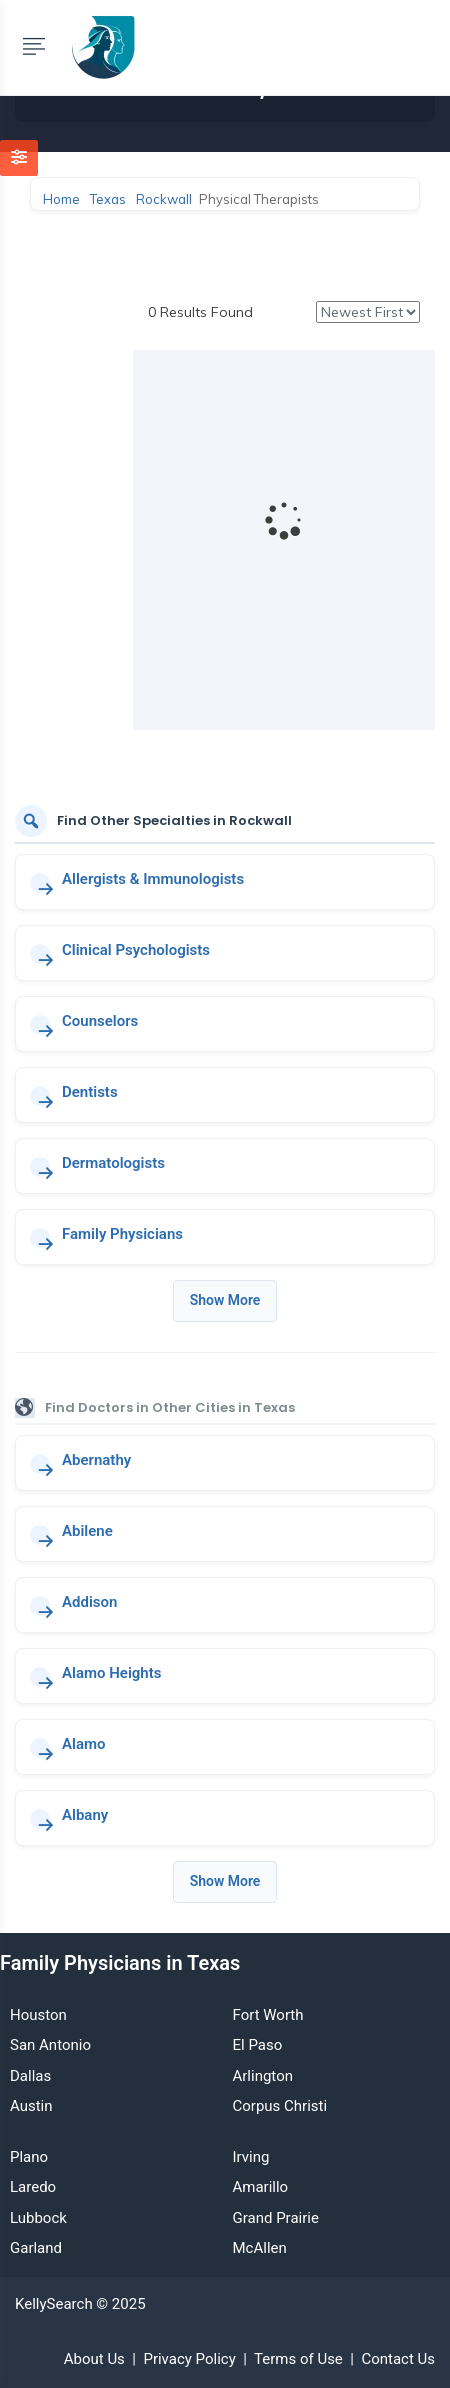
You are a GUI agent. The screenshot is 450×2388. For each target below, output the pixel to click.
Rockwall (164, 199)
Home (61, 199)
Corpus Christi (280, 2106)
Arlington (263, 2076)
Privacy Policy (189, 2359)
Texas (108, 199)
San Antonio (50, 2045)
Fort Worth (268, 2015)
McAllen (260, 2248)
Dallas (30, 2076)
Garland (36, 2248)
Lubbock (38, 2218)
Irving (251, 2157)
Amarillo (261, 2187)
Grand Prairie (276, 2218)
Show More (225, 1300)
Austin (31, 2106)
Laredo (33, 2187)
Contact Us (398, 2359)
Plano (29, 2157)
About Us (94, 2359)
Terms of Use (298, 2359)
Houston (38, 2015)
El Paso (258, 2045)
